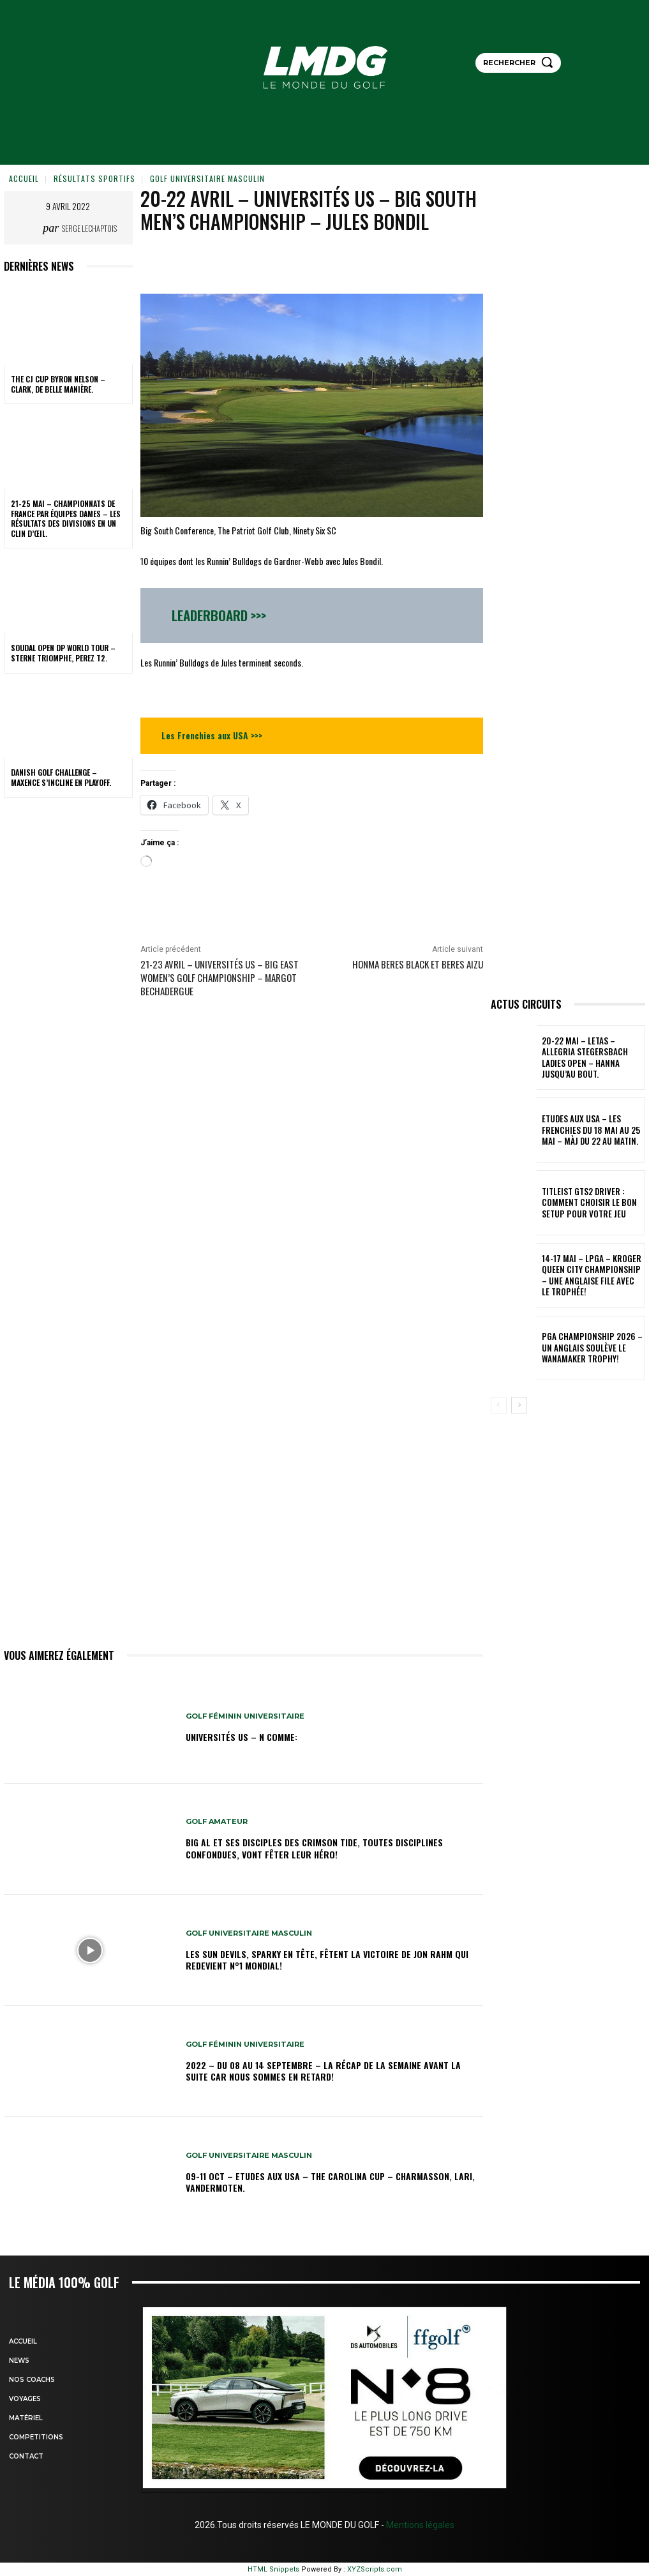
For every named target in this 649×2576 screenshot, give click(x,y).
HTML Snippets (273, 2569)
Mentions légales (419, 2525)
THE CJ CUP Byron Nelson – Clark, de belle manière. (58, 384)
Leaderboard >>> (219, 615)
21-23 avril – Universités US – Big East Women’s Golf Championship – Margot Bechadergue (219, 977)
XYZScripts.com (374, 2569)
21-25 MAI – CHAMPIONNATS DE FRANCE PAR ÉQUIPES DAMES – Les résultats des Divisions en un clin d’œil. (66, 518)
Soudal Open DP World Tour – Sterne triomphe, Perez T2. (63, 652)
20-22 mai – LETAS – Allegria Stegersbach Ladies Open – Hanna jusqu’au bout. (587, 1057)
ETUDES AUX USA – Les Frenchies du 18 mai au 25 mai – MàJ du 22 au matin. (591, 1130)
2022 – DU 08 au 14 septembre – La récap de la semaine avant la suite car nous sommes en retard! (323, 2070)
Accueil (24, 178)
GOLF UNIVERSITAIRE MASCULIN (207, 178)
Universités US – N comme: (241, 1737)
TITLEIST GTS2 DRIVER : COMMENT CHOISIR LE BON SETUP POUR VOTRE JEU (591, 1203)
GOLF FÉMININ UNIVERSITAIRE (245, 1716)
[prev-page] (499, 1405)
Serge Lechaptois (89, 228)
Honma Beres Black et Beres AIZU (417, 964)
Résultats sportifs (94, 178)
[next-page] (519, 1405)
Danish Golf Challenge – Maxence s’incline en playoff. (61, 777)
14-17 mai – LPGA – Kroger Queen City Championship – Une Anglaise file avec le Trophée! (591, 1275)
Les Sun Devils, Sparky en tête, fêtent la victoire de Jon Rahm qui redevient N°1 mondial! (327, 1959)
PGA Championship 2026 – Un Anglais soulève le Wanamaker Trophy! (590, 1348)
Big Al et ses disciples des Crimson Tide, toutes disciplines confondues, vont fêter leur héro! (314, 1847)
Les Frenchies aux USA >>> (211, 735)
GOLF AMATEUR (217, 1821)
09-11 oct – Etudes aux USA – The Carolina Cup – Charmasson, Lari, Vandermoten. (330, 2181)
